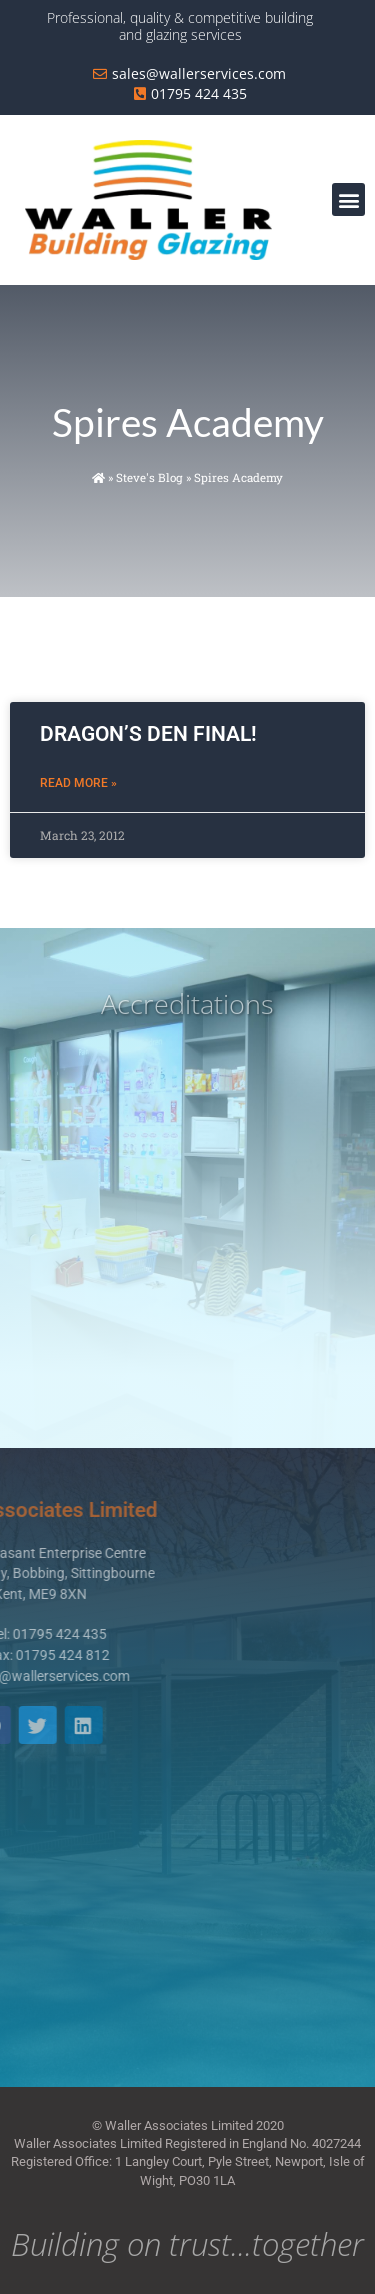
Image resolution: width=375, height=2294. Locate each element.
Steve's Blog (149, 477)
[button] (348, 199)
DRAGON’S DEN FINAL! (148, 734)
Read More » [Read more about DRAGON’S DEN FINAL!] (78, 783)
